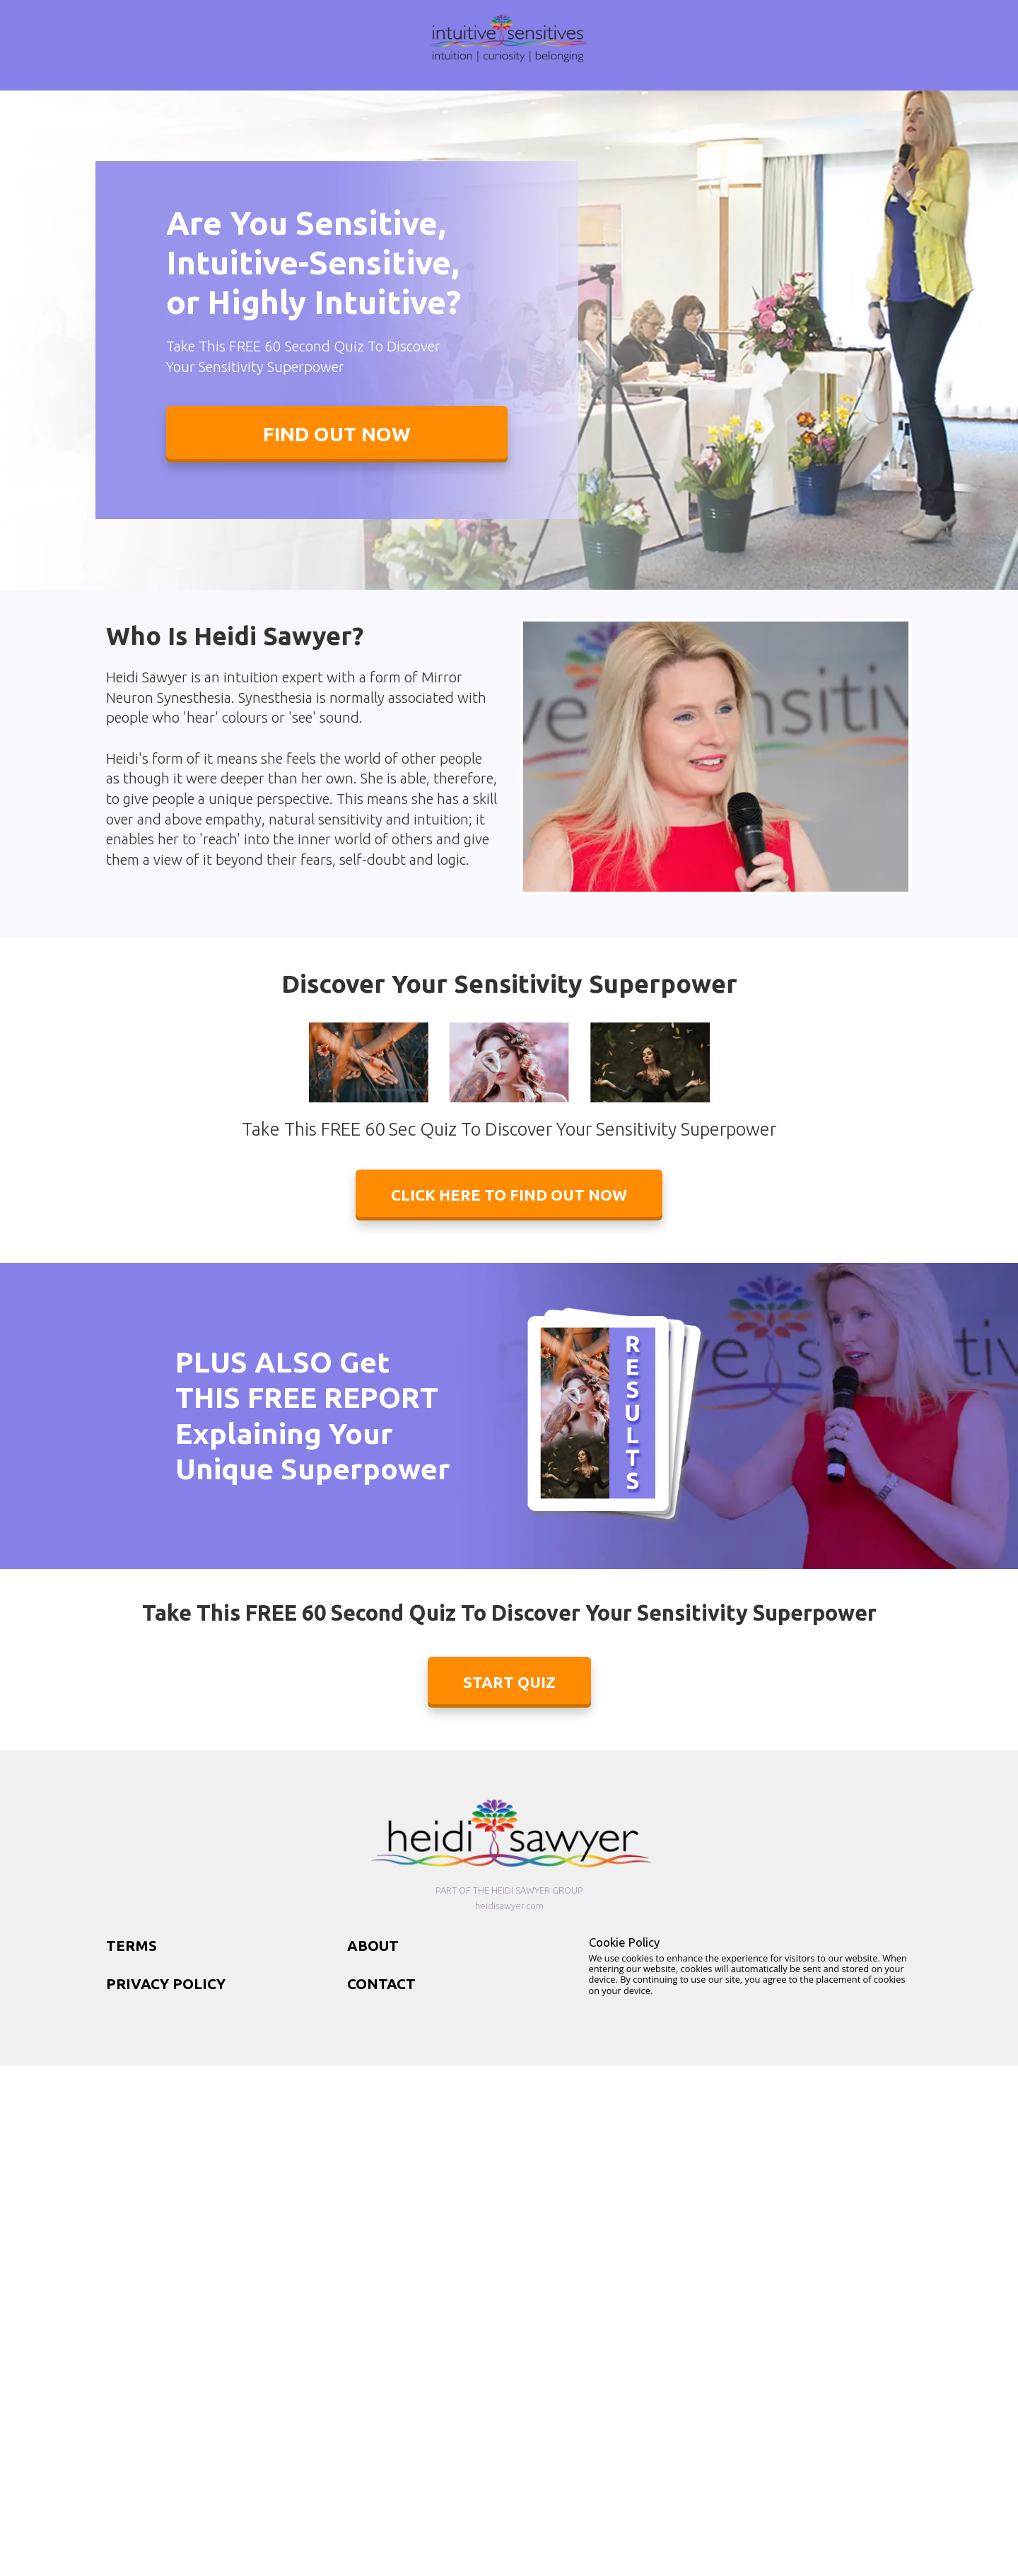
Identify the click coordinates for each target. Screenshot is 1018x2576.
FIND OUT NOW (337, 434)
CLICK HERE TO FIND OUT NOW (509, 1195)
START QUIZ (509, 1682)
